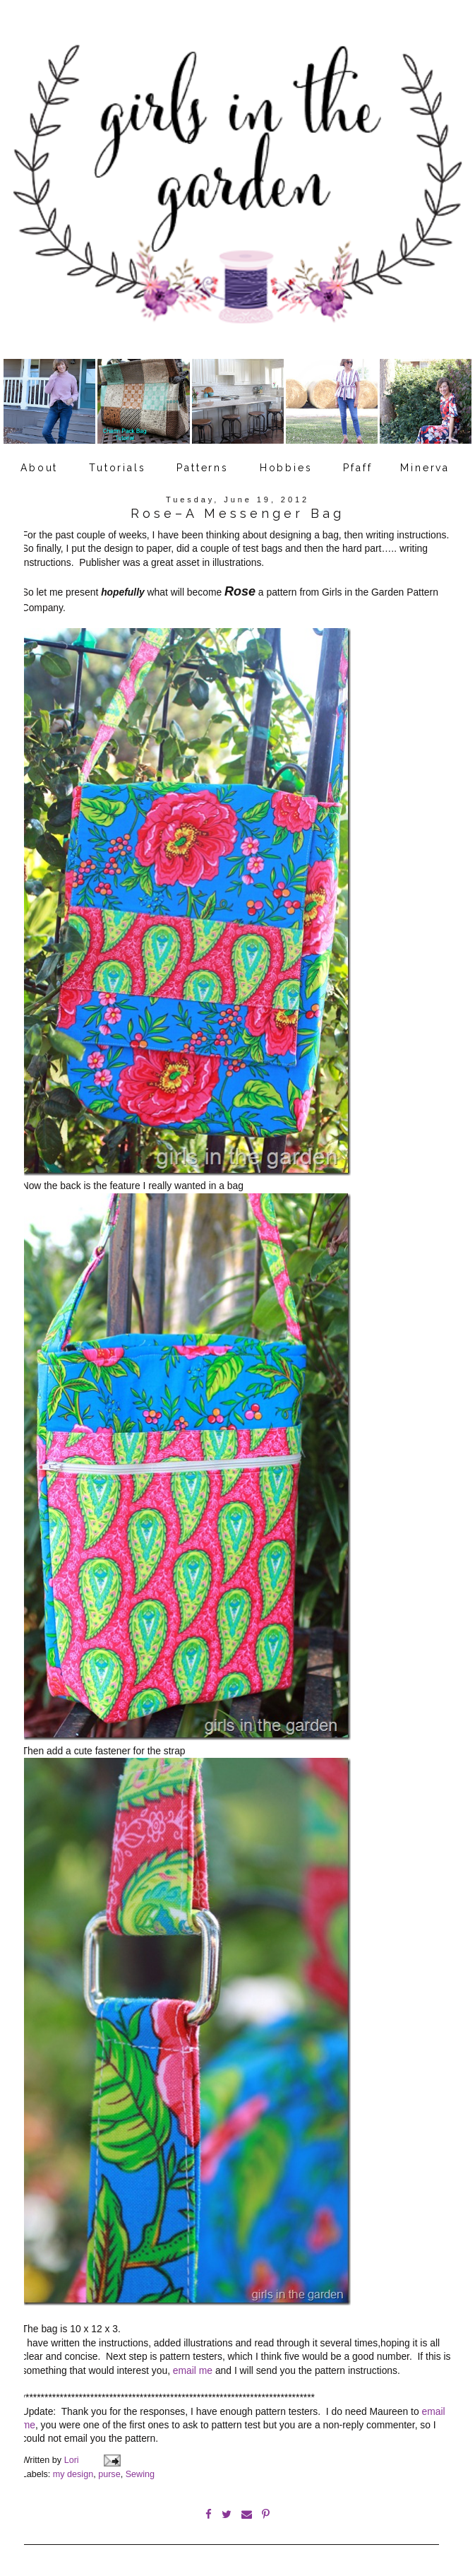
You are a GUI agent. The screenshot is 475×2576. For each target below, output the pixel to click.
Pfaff (357, 467)
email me (192, 2364)
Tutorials (117, 467)
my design (73, 2469)
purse (109, 2469)
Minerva (425, 467)
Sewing (140, 2469)
